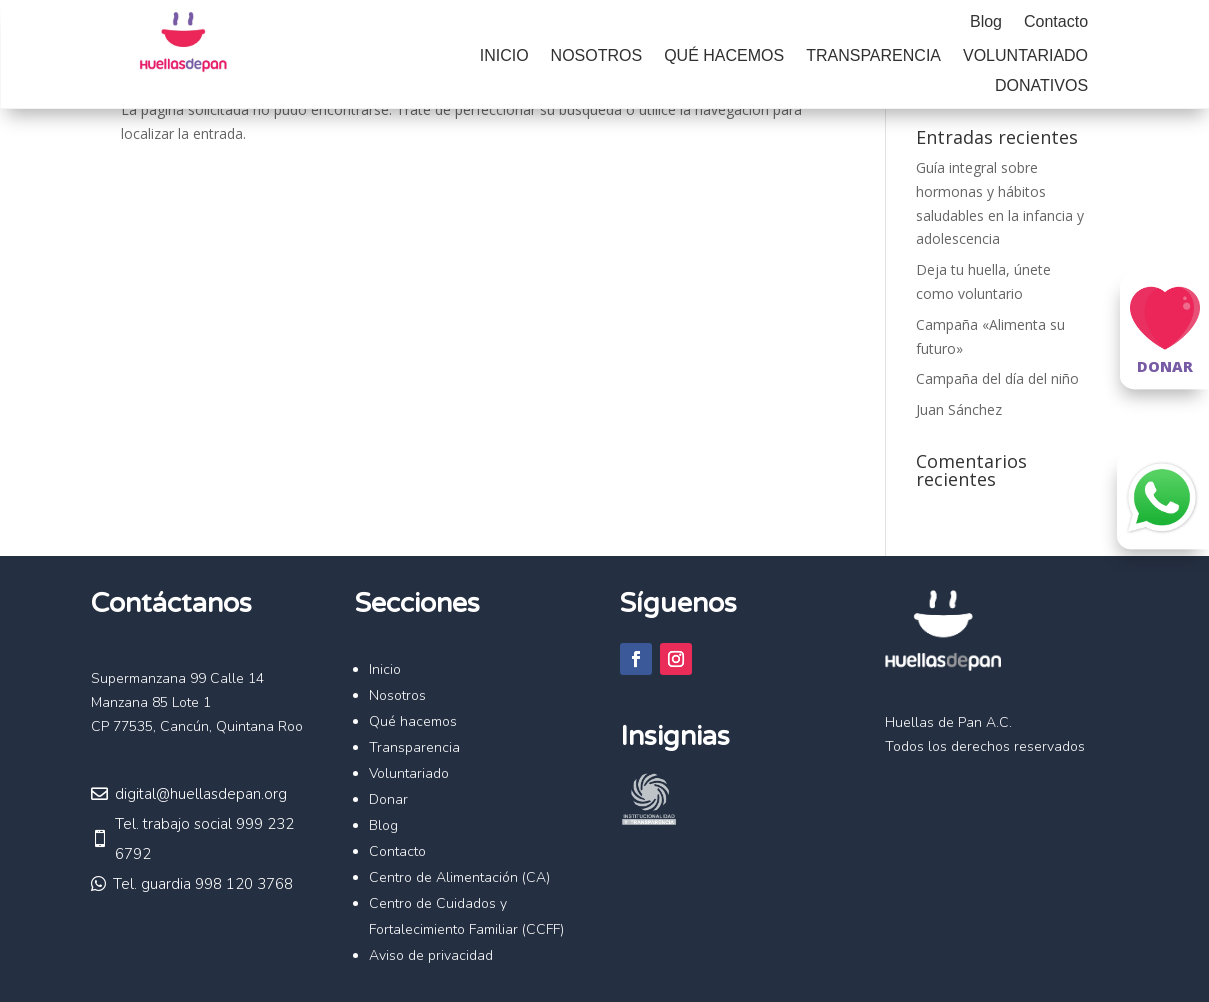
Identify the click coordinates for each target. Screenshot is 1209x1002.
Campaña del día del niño (997, 378)
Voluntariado (1025, 56)
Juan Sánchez (959, 409)
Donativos (1041, 86)
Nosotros (597, 56)
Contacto (1056, 22)
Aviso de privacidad (431, 955)
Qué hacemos (724, 56)
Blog (986, 22)
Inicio (504, 56)
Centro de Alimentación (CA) (459, 877)
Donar (388, 799)
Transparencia (873, 56)
